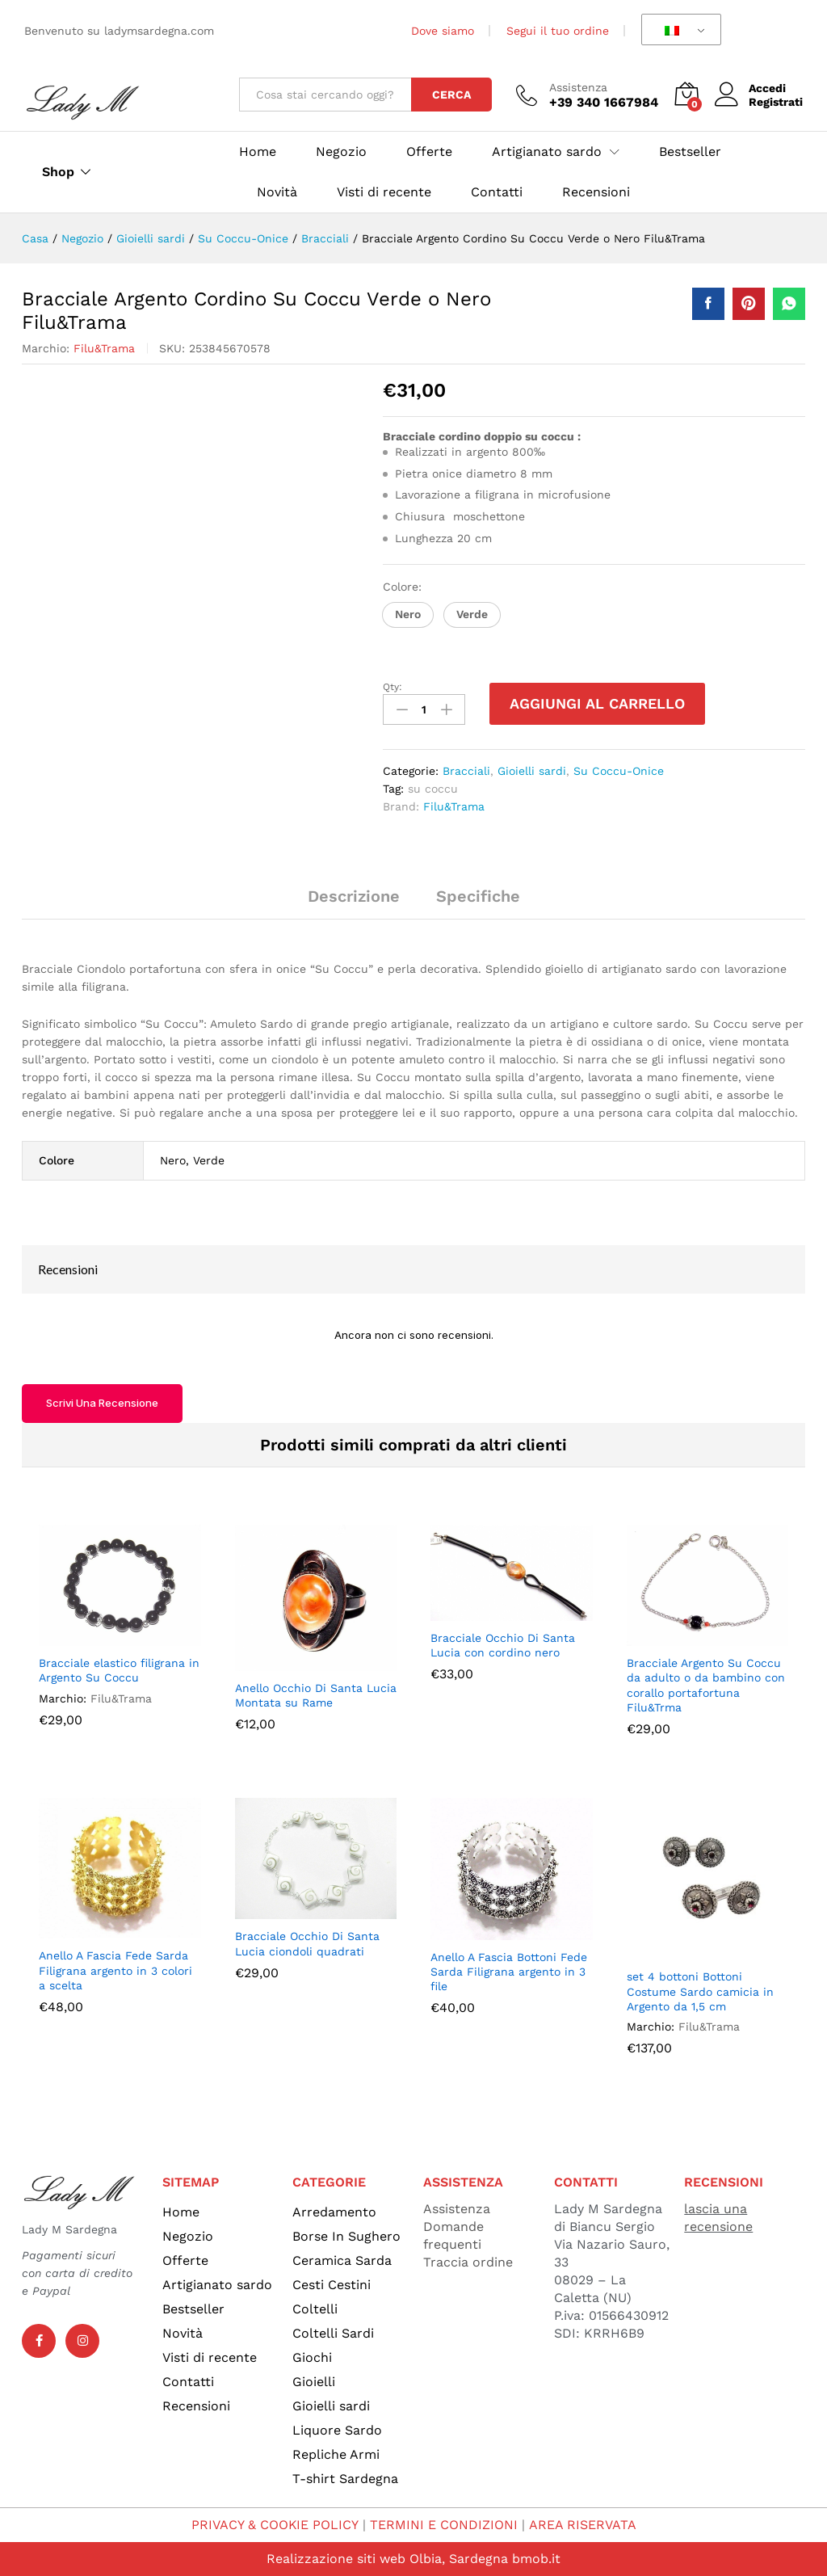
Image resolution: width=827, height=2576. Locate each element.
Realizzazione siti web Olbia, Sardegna (387, 2558)
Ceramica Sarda (342, 2260)
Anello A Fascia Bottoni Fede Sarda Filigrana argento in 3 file (508, 1972)
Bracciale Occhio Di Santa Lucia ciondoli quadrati (307, 1943)
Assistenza (578, 87)
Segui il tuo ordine (557, 30)
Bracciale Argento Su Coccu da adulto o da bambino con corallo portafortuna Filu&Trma (706, 1685)
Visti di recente (384, 192)
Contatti (497, 192)
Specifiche (478, 896)
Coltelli (315, 2309)
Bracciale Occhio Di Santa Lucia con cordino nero (502, 1645)
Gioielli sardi (531, 770)
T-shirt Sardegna (345, 2478)
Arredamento (334, 2212)
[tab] (354, 903)
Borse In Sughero (346, 2236)
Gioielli (313, 2381)
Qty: (392, 687)
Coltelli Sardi (333, 2333)
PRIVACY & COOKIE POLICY (275, 2524)
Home (257, 151)
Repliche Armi (336, 2454)
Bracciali (466, 770)
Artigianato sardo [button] (547, 151)
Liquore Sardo (337, 2430)
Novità (277, 192)
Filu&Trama (104, 348)
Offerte (429, 151)
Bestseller (690, 151)
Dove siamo (442, 30)
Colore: (404, 586)
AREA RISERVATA (582, 2524)
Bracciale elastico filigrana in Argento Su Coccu (119, 1670)
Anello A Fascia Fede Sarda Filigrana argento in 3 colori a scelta (115, 1970)
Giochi (312, 2357)
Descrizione (354, 896)
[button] (408, 615)
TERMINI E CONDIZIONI (444, 2524)
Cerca (451, 94)
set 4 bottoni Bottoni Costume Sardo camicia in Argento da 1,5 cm (700, 1991)
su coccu (433, 788)
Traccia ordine (468, 2262)
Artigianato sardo (217, 2284)
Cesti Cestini (331, 2284)
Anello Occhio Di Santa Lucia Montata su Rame (316, 1695)
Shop (58, 172)
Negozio (341, 151)
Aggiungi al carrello (597, 703)
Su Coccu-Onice (618, 770)
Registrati (776, 101)
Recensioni (596, 192)
